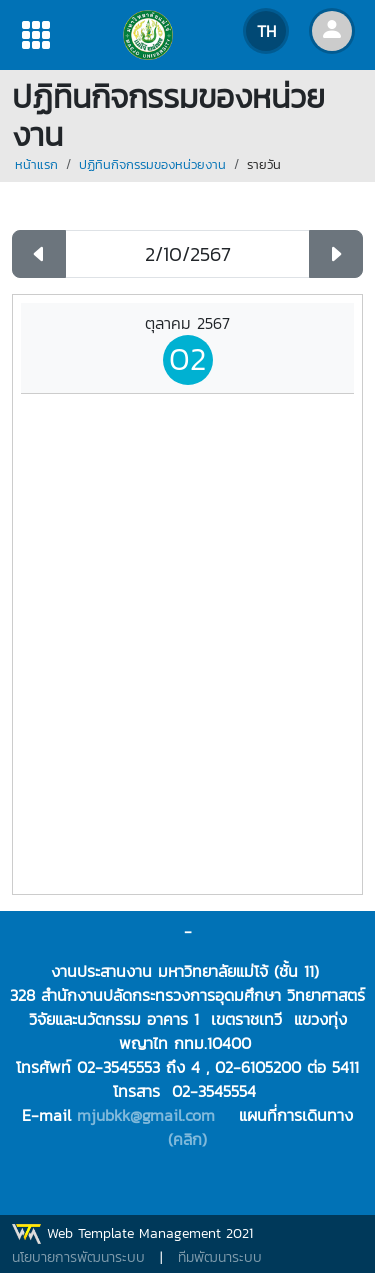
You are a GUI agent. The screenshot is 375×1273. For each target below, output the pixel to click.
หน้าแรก (36, 164)
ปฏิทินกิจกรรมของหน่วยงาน (152, 164)
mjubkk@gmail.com (146, 1115)
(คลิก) (187, 1139)
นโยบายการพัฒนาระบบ (78, 1257)
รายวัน (264, 164)
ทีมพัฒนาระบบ (220, 1257)
